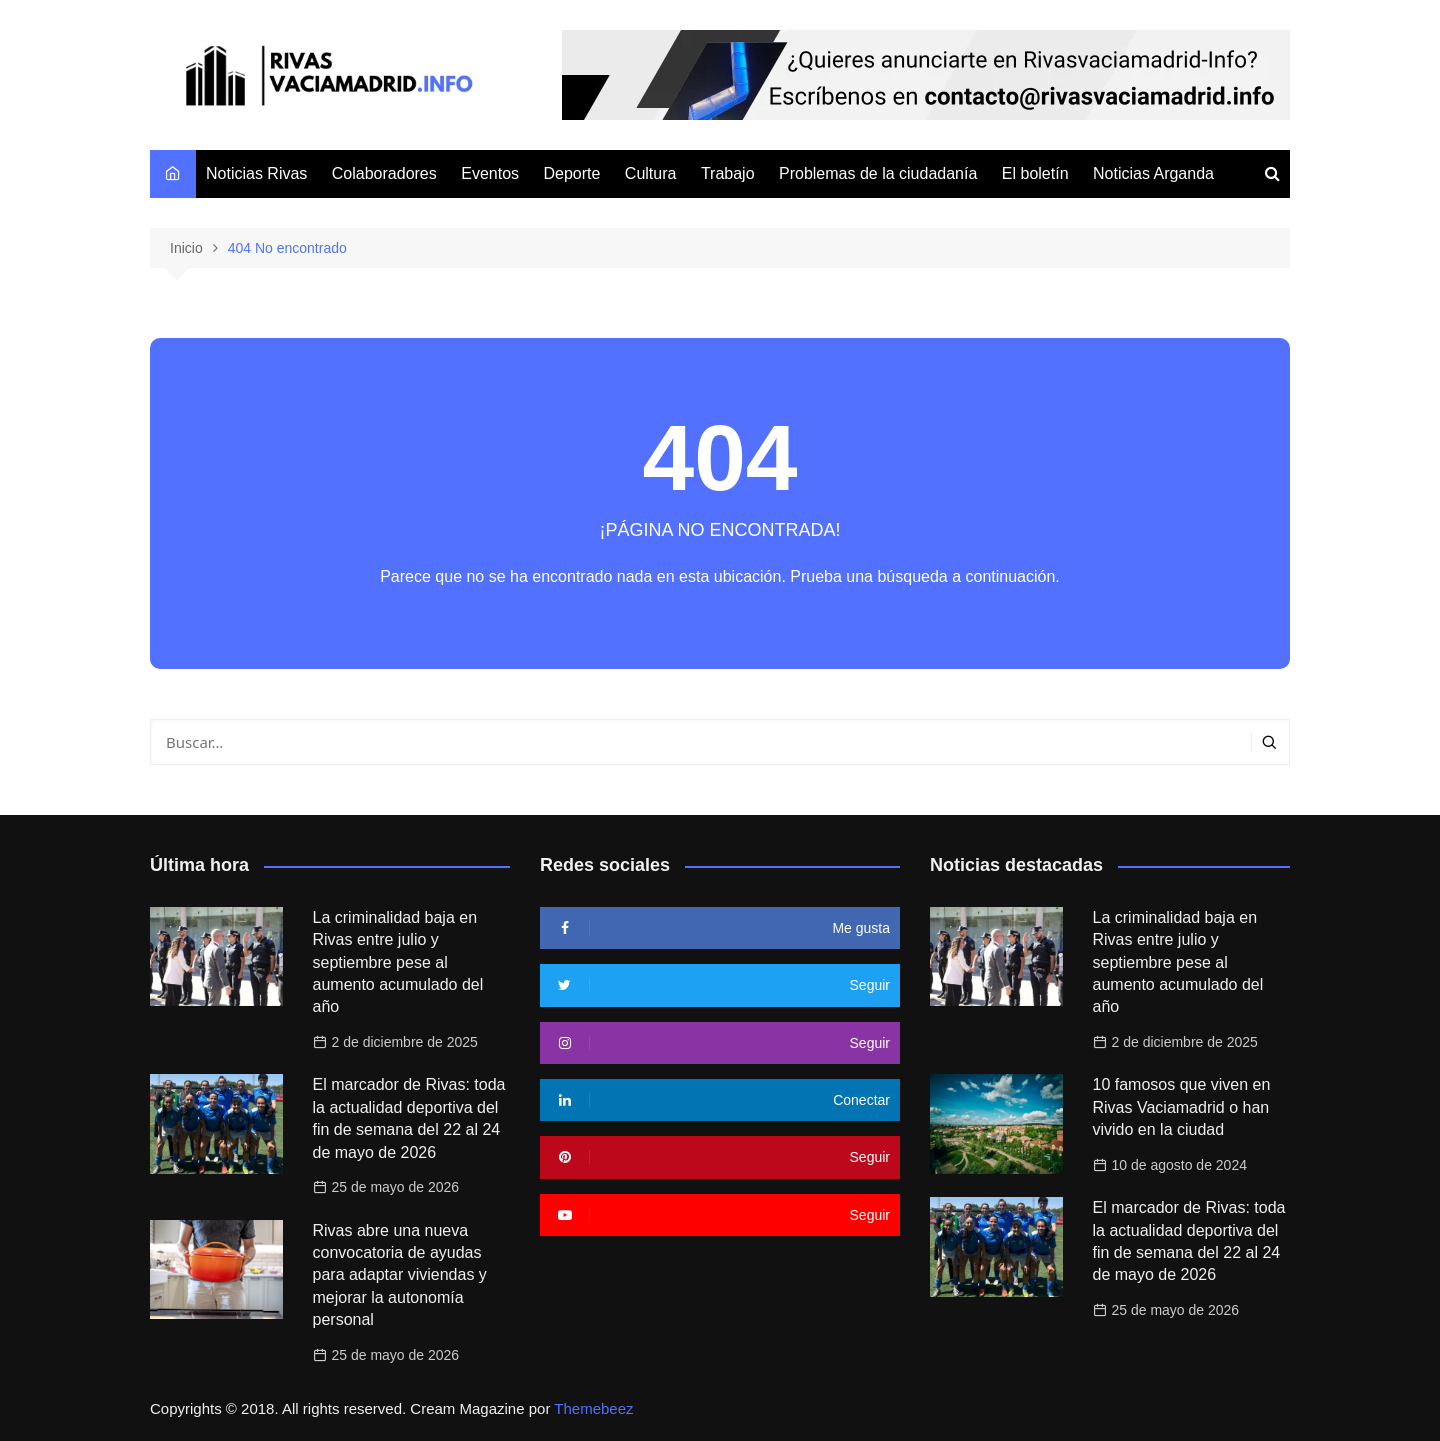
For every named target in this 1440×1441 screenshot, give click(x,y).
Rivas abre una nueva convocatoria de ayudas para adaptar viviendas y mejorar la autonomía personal (400, 1275)
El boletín (1035, 173)
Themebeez (593, 1408)
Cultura (651, 173)
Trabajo (728, 173)
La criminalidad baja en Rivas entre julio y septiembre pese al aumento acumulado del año (398, 962)
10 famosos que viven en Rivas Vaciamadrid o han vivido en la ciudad (1182, 1107)
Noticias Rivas (256, 173)
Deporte (571, 173)
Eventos (490, 173)
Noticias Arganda (1153, 173)
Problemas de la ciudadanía (878, 173)
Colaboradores (384, 173)
